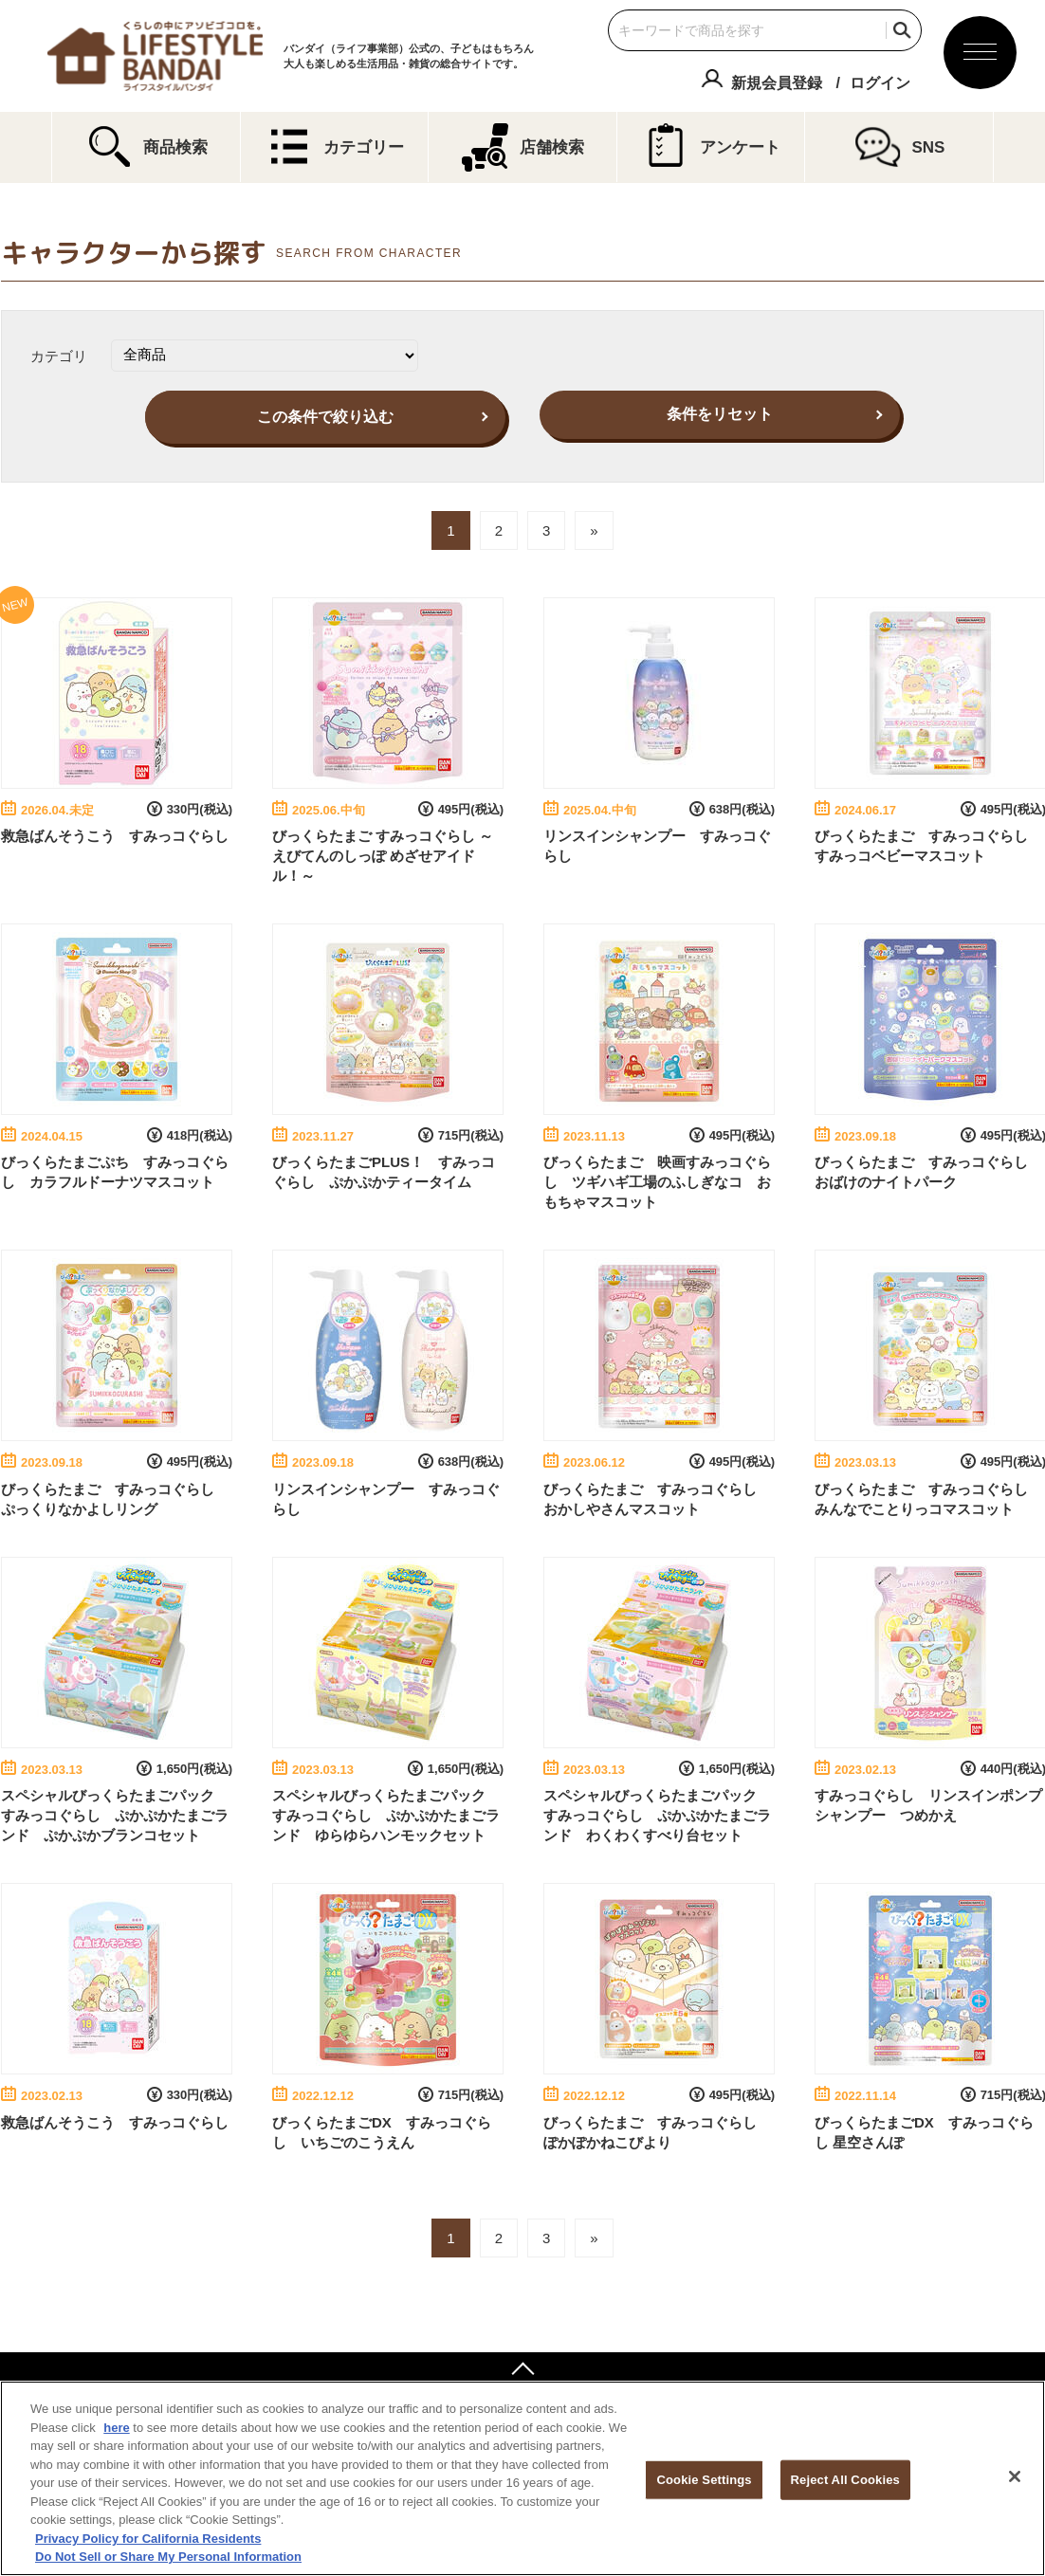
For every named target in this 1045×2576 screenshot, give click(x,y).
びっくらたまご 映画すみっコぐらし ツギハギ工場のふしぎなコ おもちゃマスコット (657, 1182)
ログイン (880, 83)
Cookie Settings (704, 2480)
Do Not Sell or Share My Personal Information (168, 2556)
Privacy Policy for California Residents (148, 2538)
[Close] (1015, 2476)
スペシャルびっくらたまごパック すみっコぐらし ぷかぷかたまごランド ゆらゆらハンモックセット (386, 1815)
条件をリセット (720, 414)
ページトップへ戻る (522, 2371)
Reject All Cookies (845, 2480)
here (116, 2428)
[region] (522, 2478)
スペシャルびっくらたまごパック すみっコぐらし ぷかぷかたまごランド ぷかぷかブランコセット (115, 1815)
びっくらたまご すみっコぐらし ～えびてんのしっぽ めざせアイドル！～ (382, 856)
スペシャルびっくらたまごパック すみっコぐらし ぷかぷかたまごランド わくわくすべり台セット (657, 1815)
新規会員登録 (776, 83)
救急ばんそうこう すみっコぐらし (115, 836)
